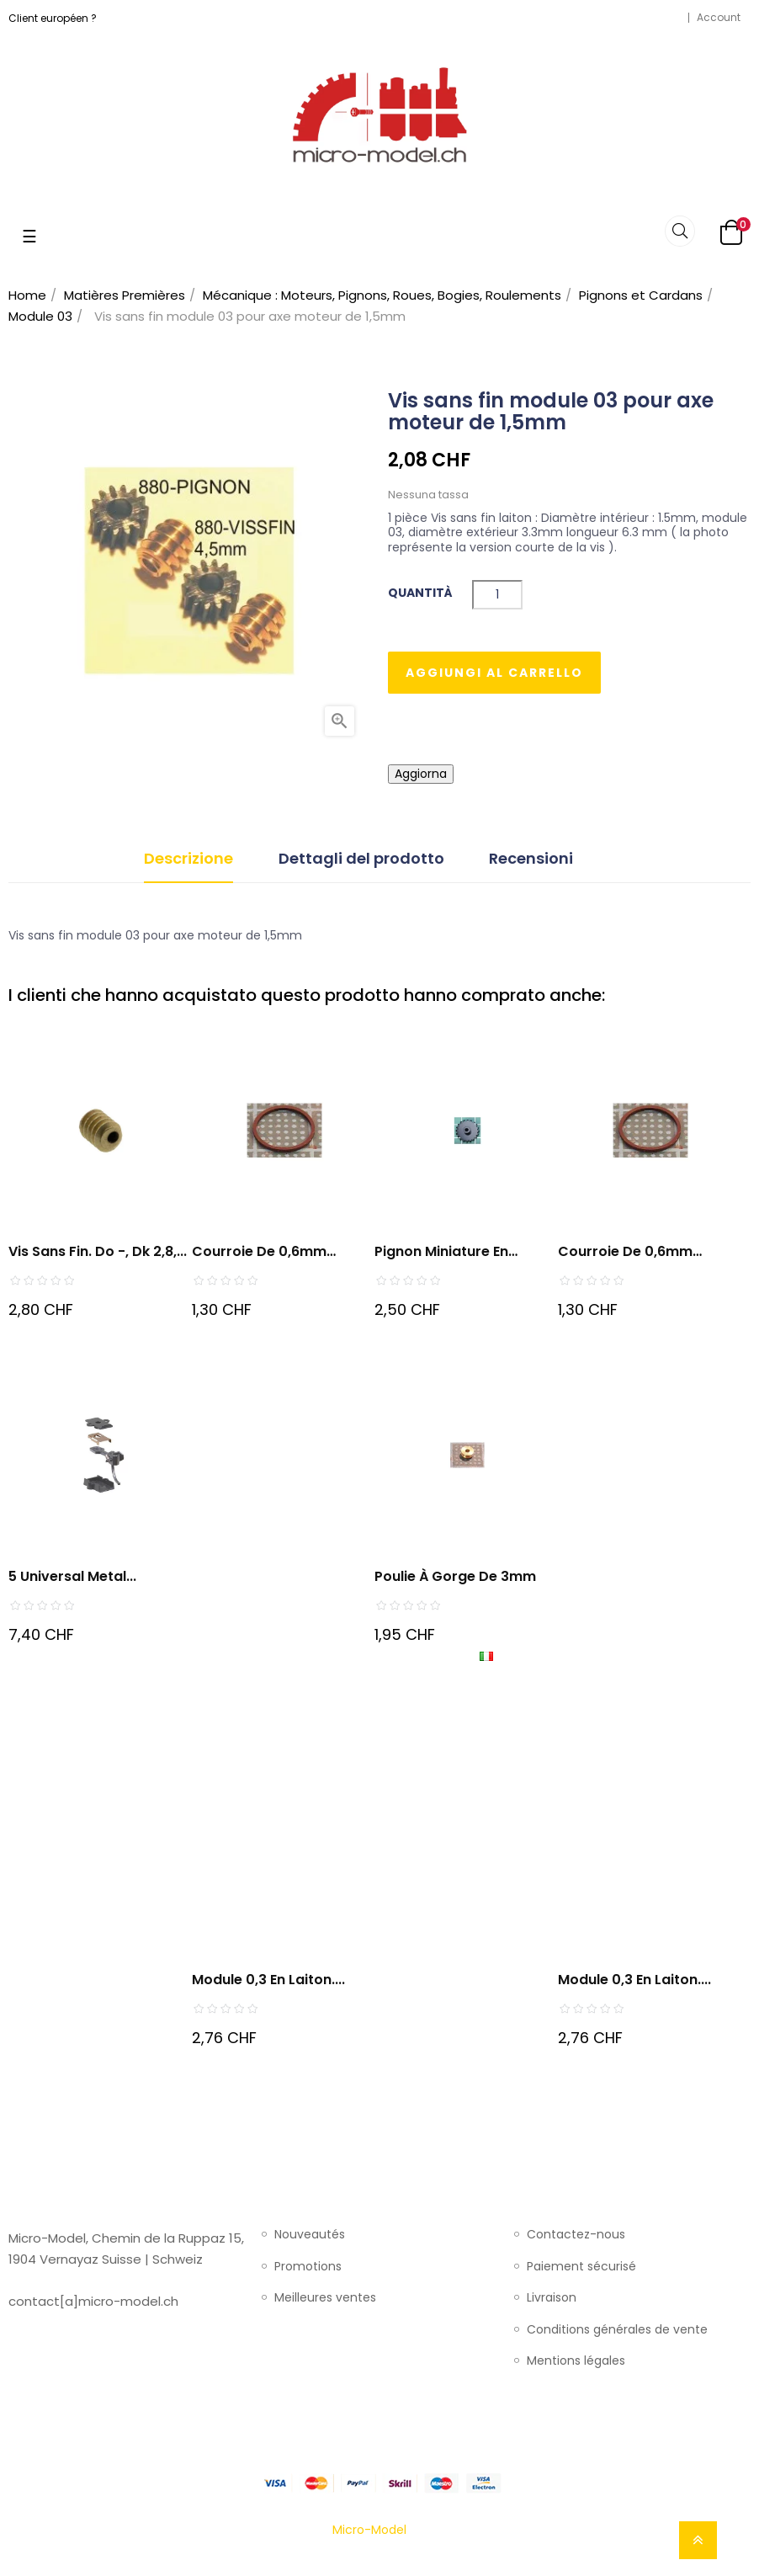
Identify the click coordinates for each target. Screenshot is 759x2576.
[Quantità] (497, 594)
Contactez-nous (576, 2235)
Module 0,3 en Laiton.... (268, 1979)
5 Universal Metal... (72, 1576)
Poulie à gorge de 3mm (455, 1576)
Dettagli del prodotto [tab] (361, 858)
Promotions (308, 2267)
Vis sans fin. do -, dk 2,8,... (97, 1251)
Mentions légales (576, 2361)
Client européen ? (52, 18)
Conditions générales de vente (617, 2330)
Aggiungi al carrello (494, 672)
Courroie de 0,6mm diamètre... (625, 1252)
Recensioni (531, 858)
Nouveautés (309, 2235)
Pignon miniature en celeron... (441, 1252)
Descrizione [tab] (188, 858)
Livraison (551, 2298)
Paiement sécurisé (581, 2267)
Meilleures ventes (325, 2298)
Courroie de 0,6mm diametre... (259, 1252)
